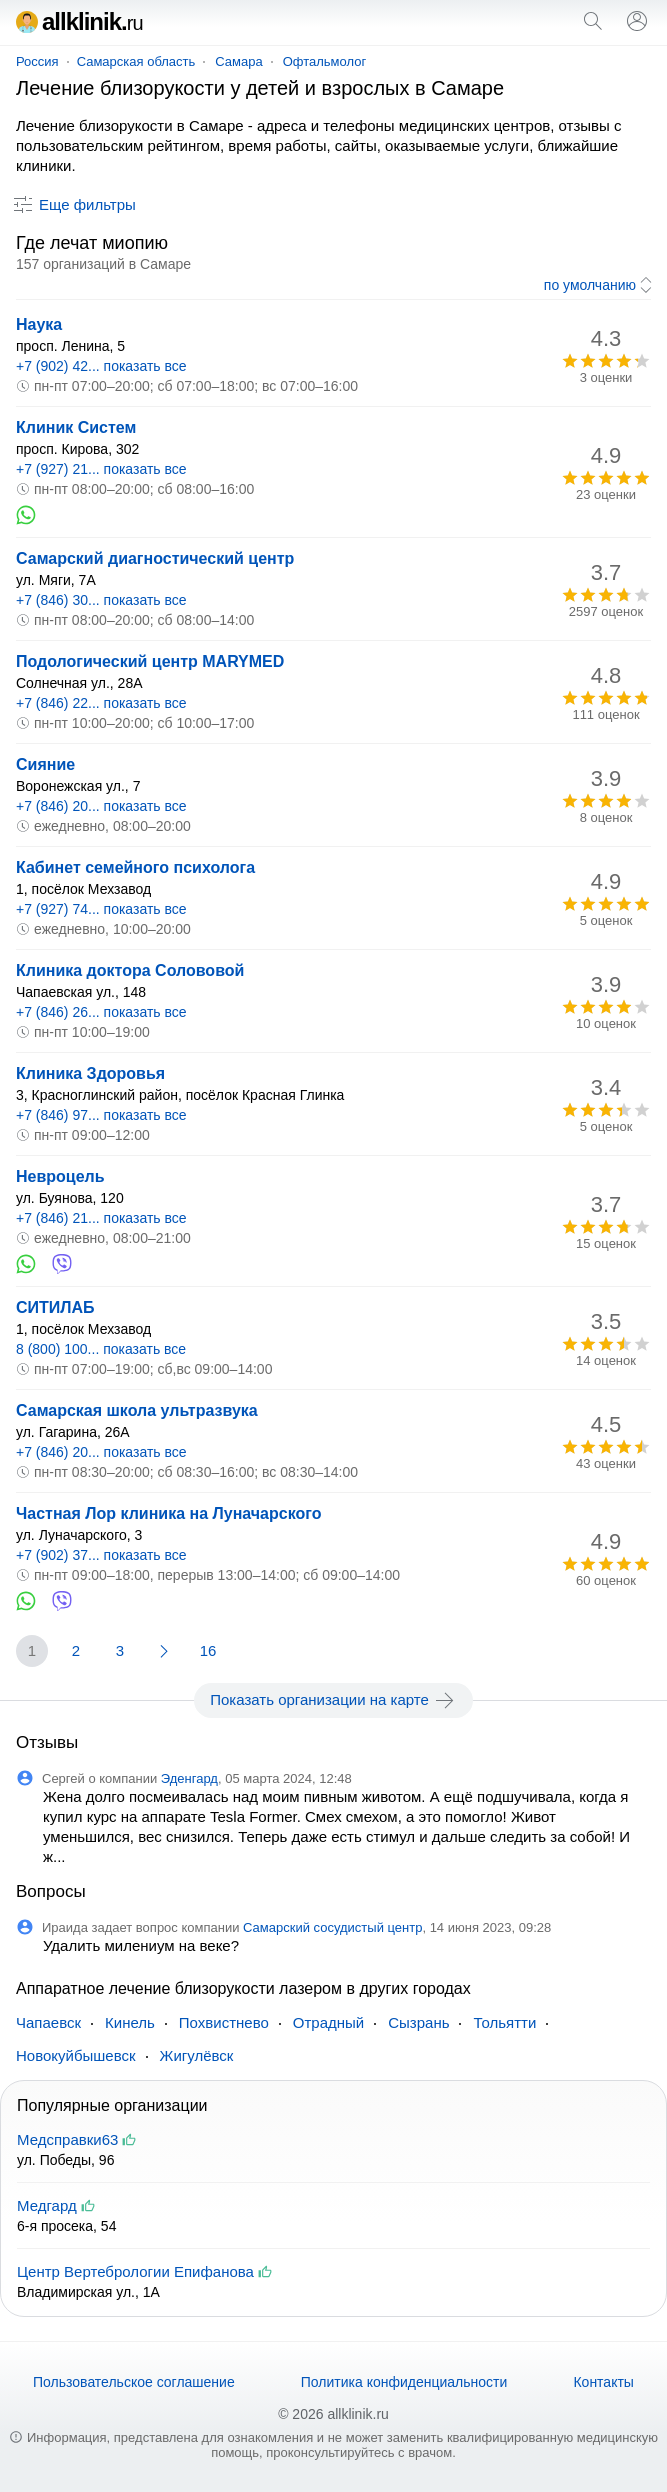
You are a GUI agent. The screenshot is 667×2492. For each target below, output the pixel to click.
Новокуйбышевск (76, 2055)
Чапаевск (48, 2022)
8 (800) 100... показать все (101, 1349)
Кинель (130, 2022)
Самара (238, 61)
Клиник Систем (76, 427)
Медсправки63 (67, 2139)
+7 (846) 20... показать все (101, 806)
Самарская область (136, 61)
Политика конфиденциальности (404, 2382)
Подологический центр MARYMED (150, 661)
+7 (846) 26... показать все (101, 1012)
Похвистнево (224, 2022)
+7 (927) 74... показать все (101, 909)
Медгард (47, 2205)
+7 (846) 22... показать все (101, 703)
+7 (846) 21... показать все (101, 1218)
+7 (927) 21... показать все (101, 469)
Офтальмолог (325, 61)
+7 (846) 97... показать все (101, 1115)
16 (208, 1650)
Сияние (45, 764)
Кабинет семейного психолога (135, 867)
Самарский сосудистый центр (332, 1927)
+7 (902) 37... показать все (101, 1555)
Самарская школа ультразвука (137, 1410)
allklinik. (79, 21)
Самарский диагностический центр (155, 558)
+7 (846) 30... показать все (101, 600)
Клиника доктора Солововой (130, 970)
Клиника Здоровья (90, 1073)
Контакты (603, 2382)
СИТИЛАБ (55, 1307)
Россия (37, 61)
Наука (39, 324)
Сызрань (418, 2022)
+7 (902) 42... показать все (101, 366)
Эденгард (189, 1778)
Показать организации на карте (333, 1700)
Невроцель (60, 1176)
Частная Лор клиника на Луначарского (168, 1513)
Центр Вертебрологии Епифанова (135, 2271)
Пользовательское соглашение (134, 2382)
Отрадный (328, 2022)
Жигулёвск (197, 2055)
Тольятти (504, 2022)
